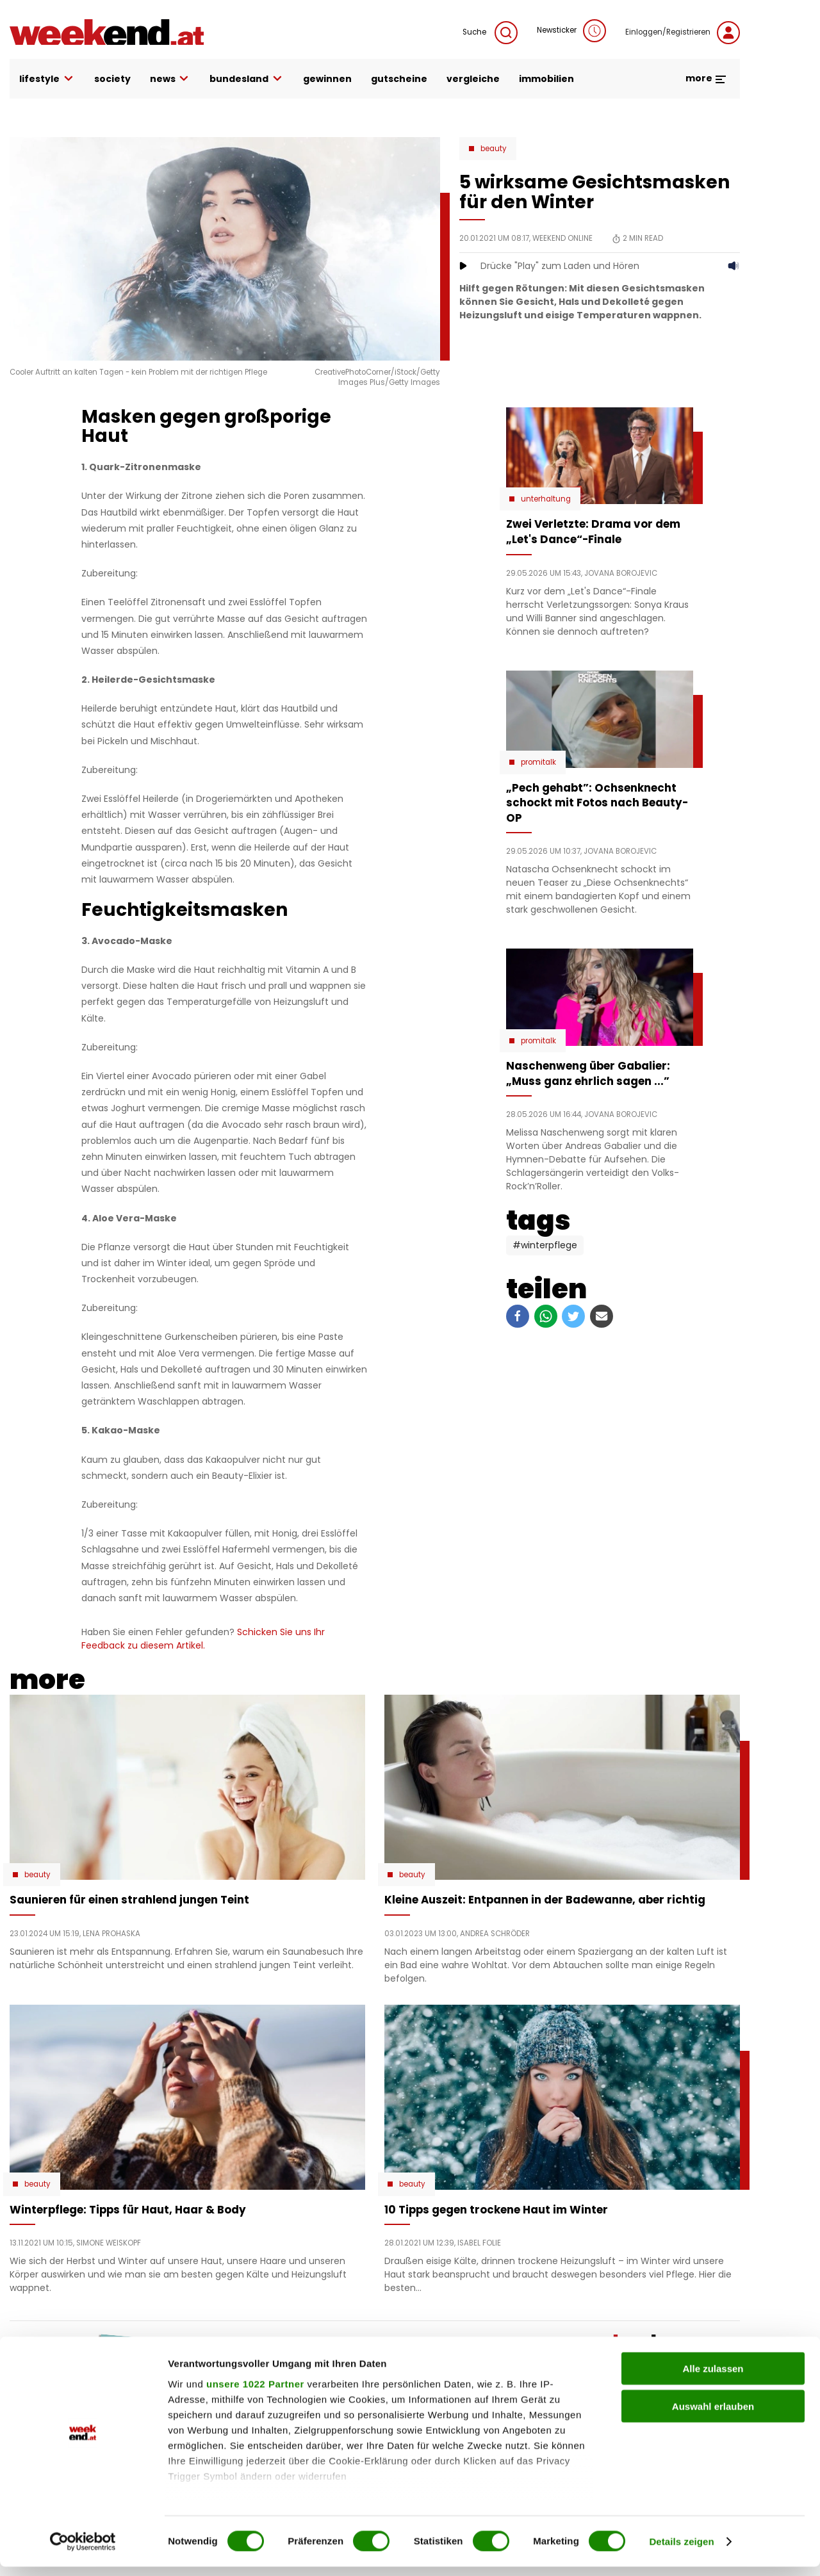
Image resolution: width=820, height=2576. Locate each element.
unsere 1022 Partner (255, 2393)
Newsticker (571, 30)
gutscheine (399, 78)
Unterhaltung (546, 499)
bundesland (246, 79)
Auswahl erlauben (713, 2415)
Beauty (493, 148)
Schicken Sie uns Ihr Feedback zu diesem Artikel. (203, 1639)
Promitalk (538, 762)
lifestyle (47, 79)
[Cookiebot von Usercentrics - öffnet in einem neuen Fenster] (83, 2551)
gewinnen (327, 78)
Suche (490, 32)
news (170, 79)
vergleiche (473, 78)
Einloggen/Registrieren (682, 32)
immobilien (546, 78)
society (112, 78)
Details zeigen (681, 2550)
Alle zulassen (712, 2378)
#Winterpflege (544, 1245)
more (706, 78)
